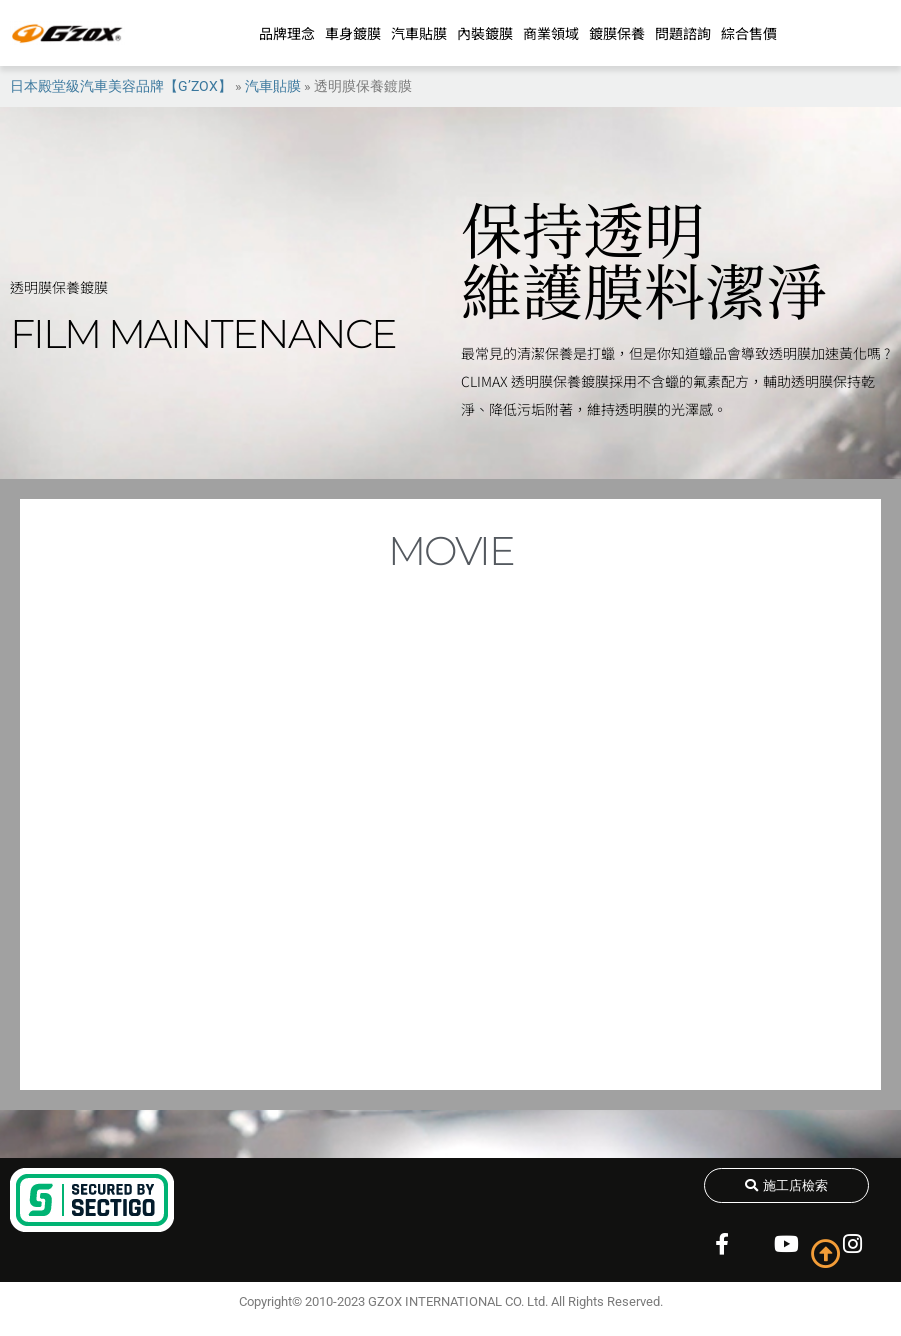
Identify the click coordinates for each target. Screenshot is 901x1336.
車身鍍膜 (353, 33)
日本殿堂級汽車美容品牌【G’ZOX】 (121, 86)
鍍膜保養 (617, 33)
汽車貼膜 (419, 33)
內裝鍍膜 (485, 33)
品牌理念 (287, 33)
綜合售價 (749, 33)
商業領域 (551, 33)
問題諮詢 (683, 33)
